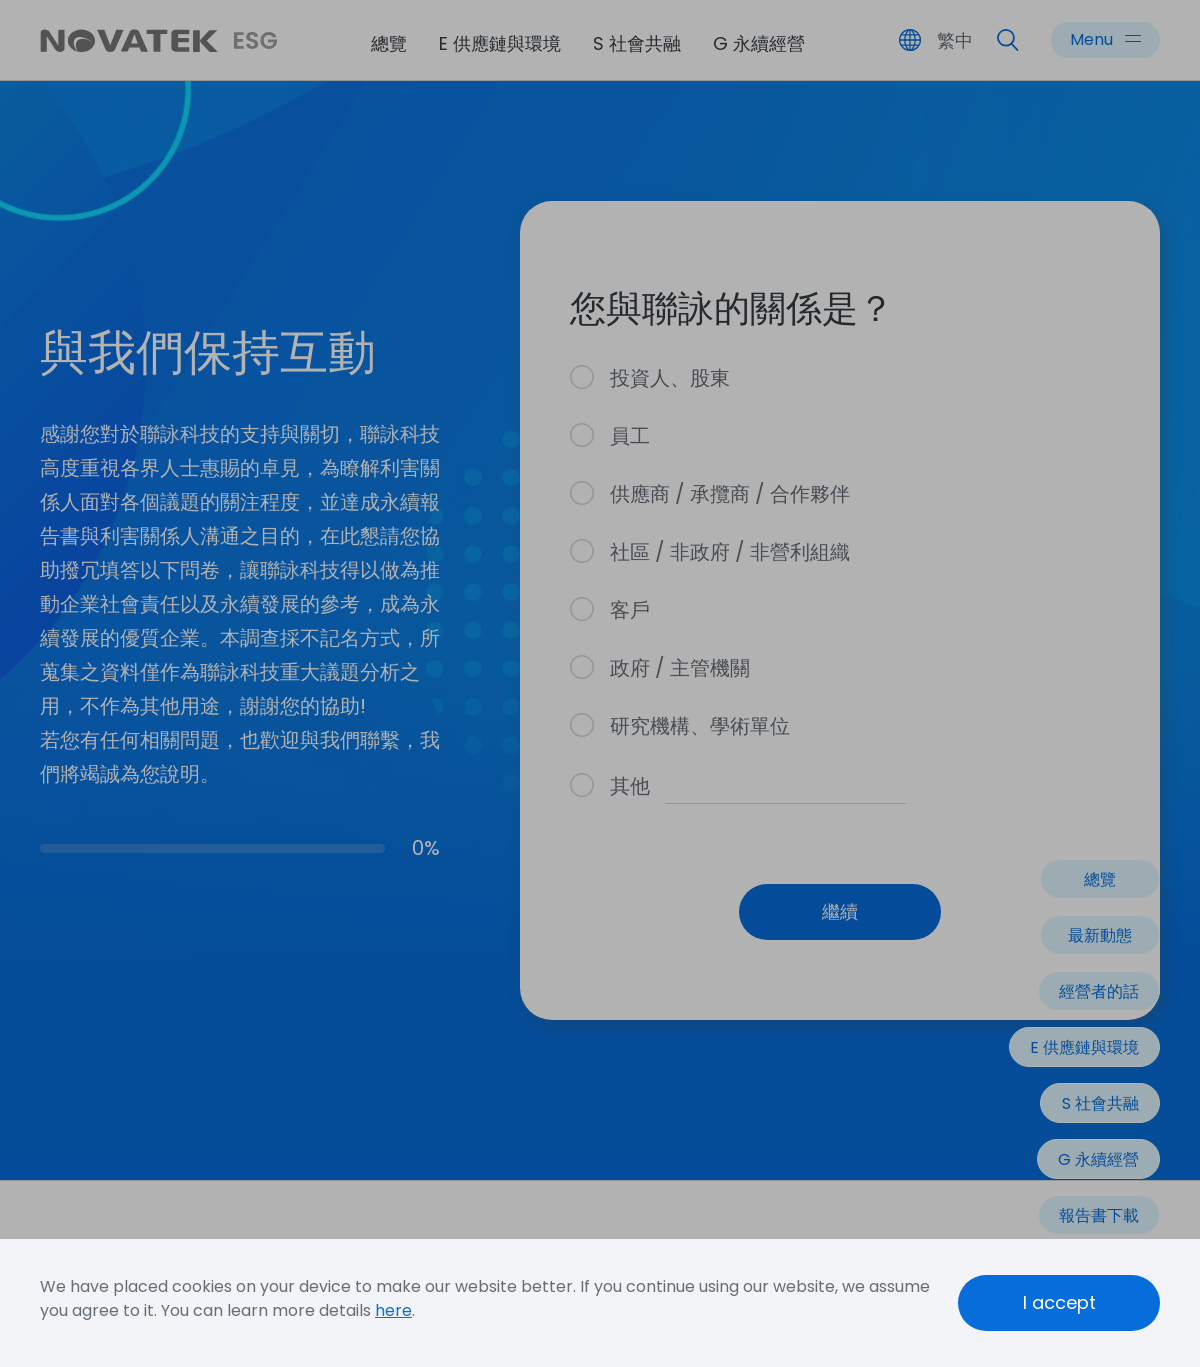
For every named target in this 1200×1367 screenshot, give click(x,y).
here (393, 1310)
